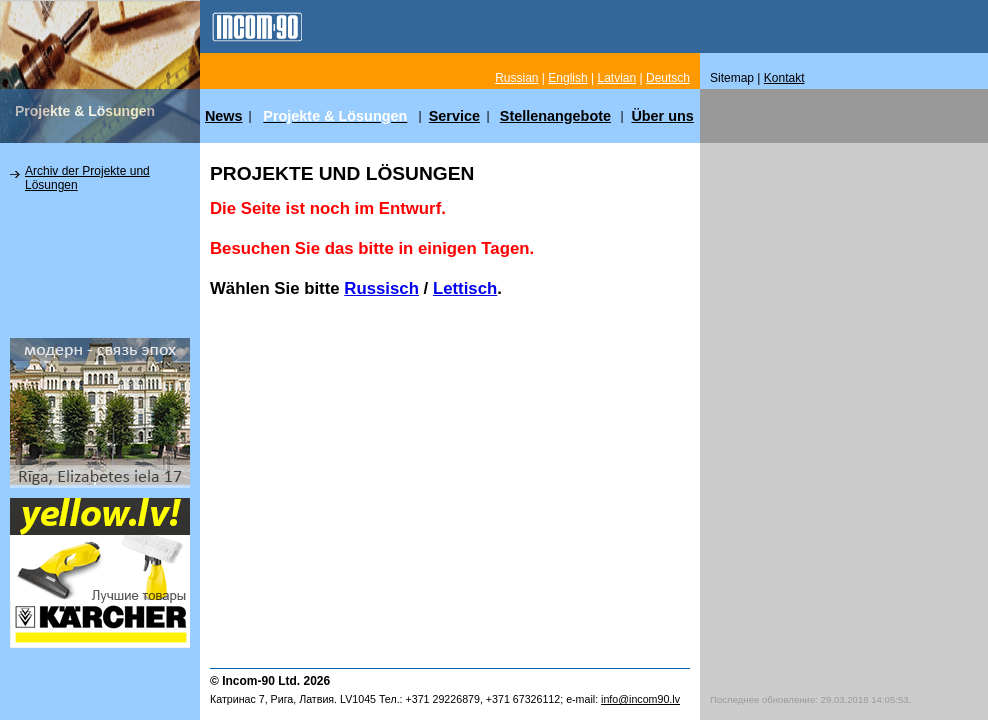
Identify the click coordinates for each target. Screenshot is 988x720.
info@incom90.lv (640, 699)
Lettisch (465, 288)
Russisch (381, 288)
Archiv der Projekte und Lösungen (87, 178)
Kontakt (784, 78)
